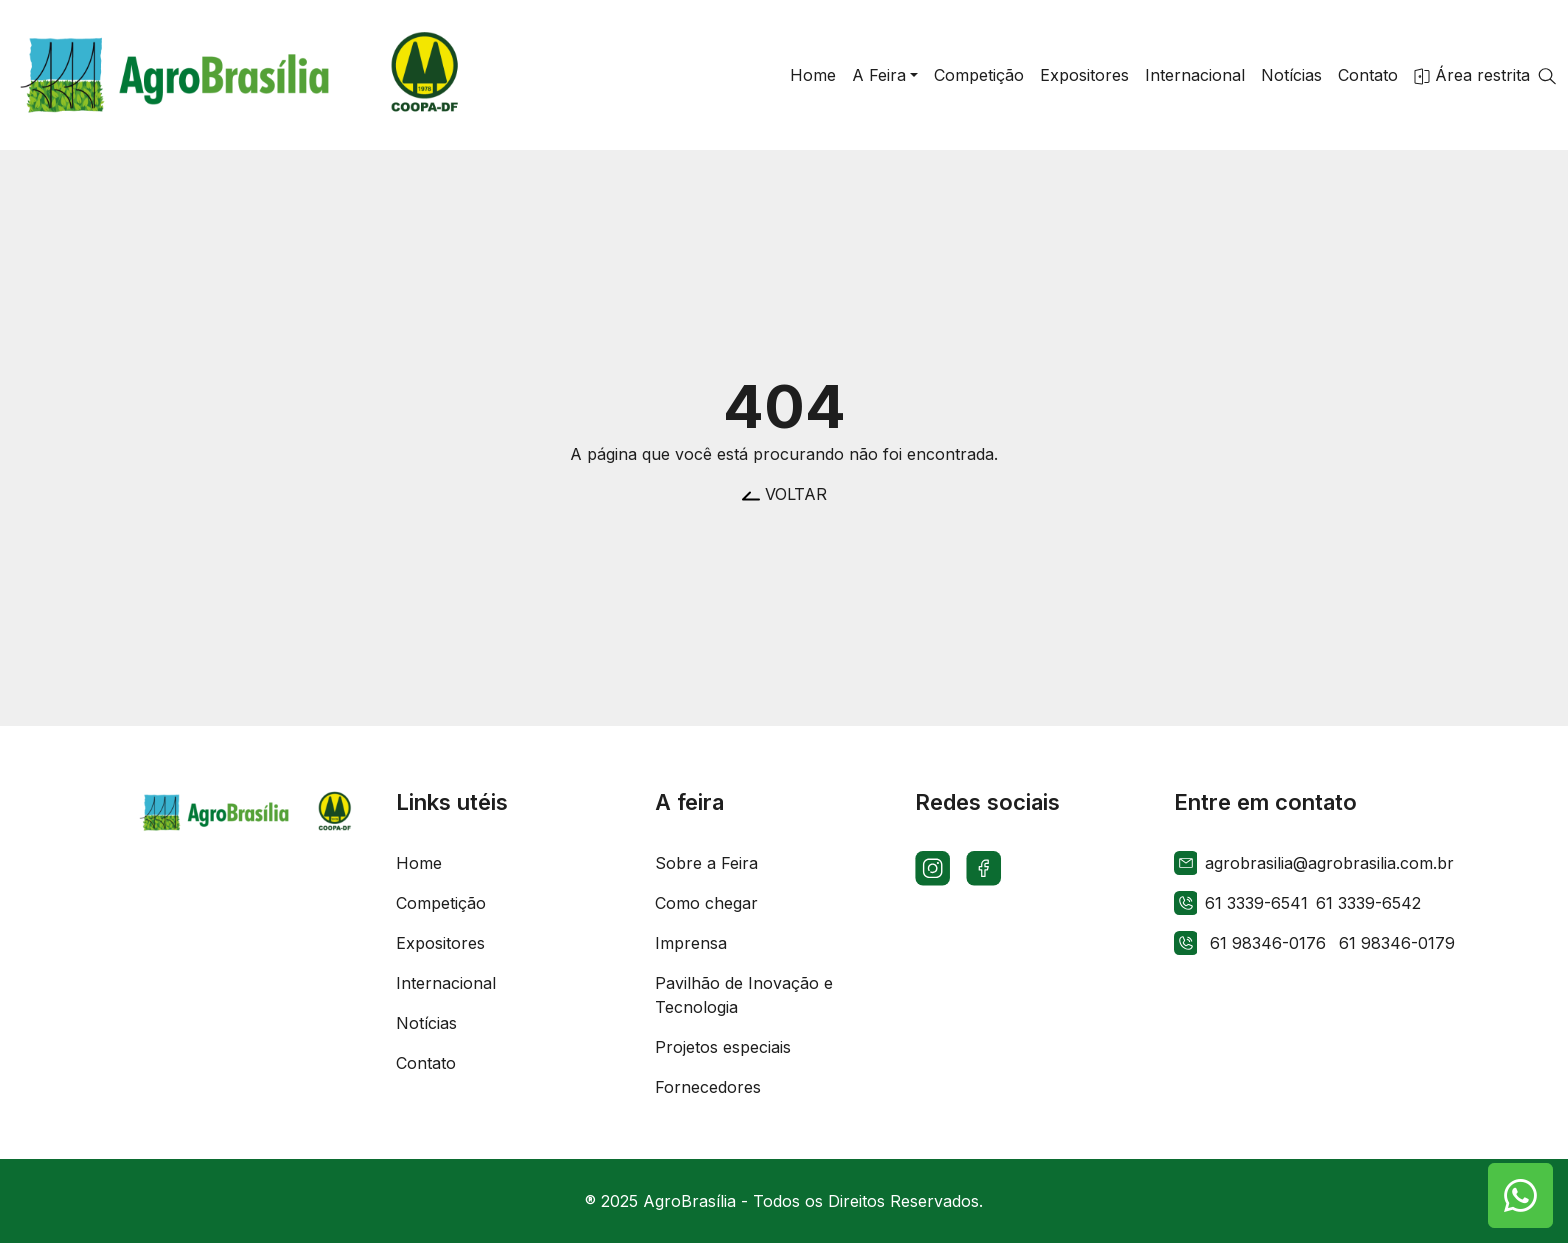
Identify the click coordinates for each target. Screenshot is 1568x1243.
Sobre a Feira (706, 863)
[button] (885, 75)
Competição (441, 903)
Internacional (446, 983)
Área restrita (1472, 75)
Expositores (440, 943)
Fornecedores (708, 1087)
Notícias (426, 1023)
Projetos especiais (723, 1047)
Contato (426, 1063)
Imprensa (691, 943)
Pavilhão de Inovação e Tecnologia (744, 995)
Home (419, 863)
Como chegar (706, 903)
